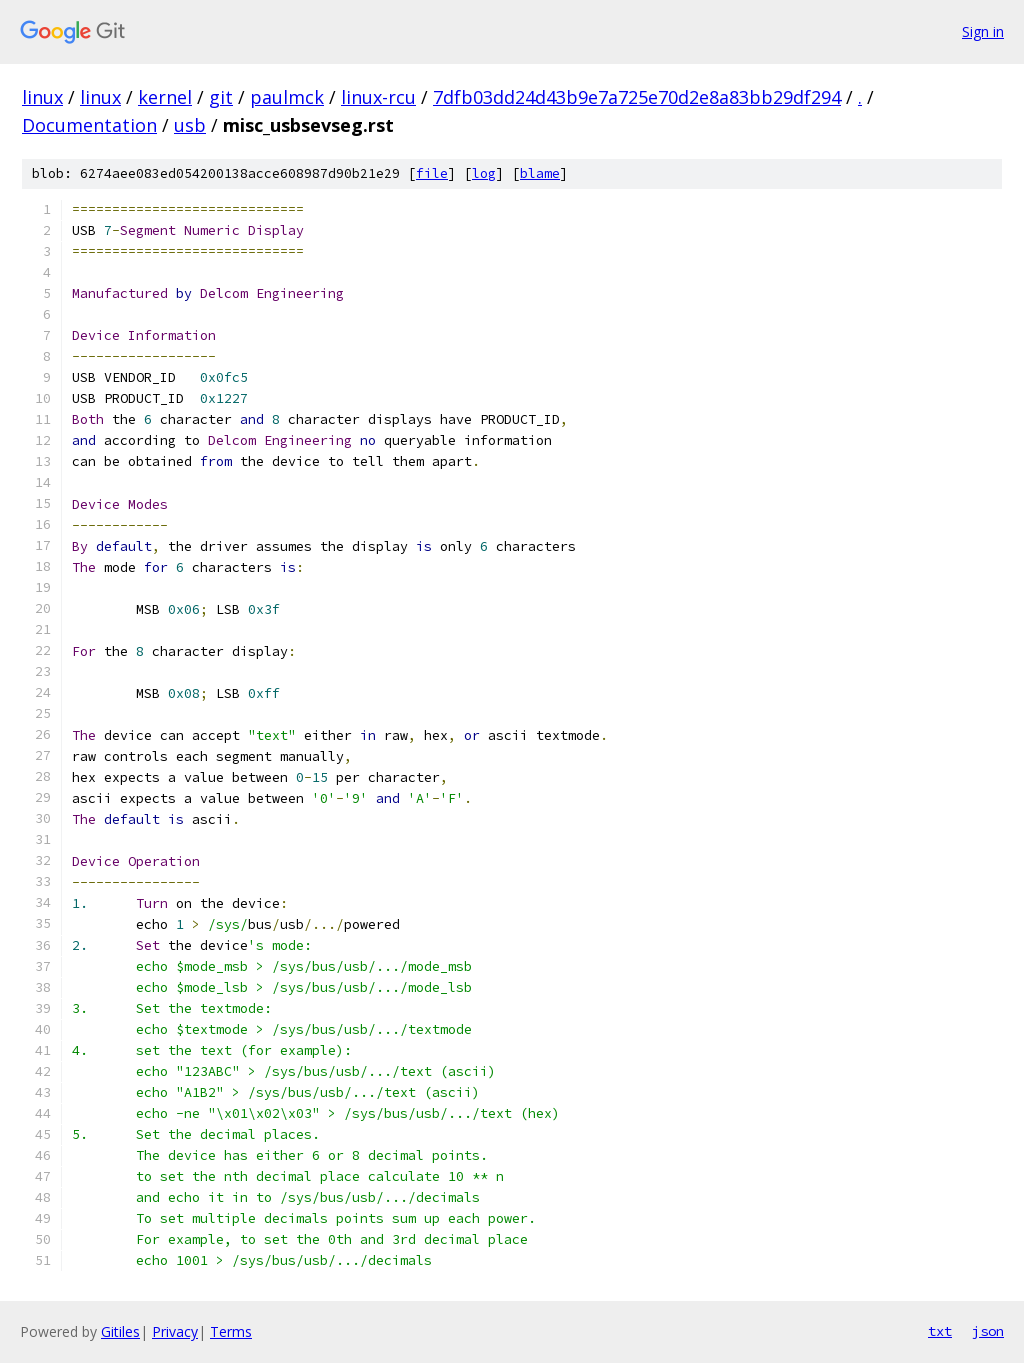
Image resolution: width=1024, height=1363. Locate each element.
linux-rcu (378, 97)
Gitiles (120, 1331)
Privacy (175, 1331)
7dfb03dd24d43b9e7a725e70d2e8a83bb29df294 (637, 97)
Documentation (89, 125)
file (432, 173)
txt (940, 1331)
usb (190, 125)
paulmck (287, 97)
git (221, 97)
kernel (165, 97)
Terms (231, 1331)
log (484, 173)
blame (540, 173)
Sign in (983, 31)
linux (42, 97)
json (988, 1331)
